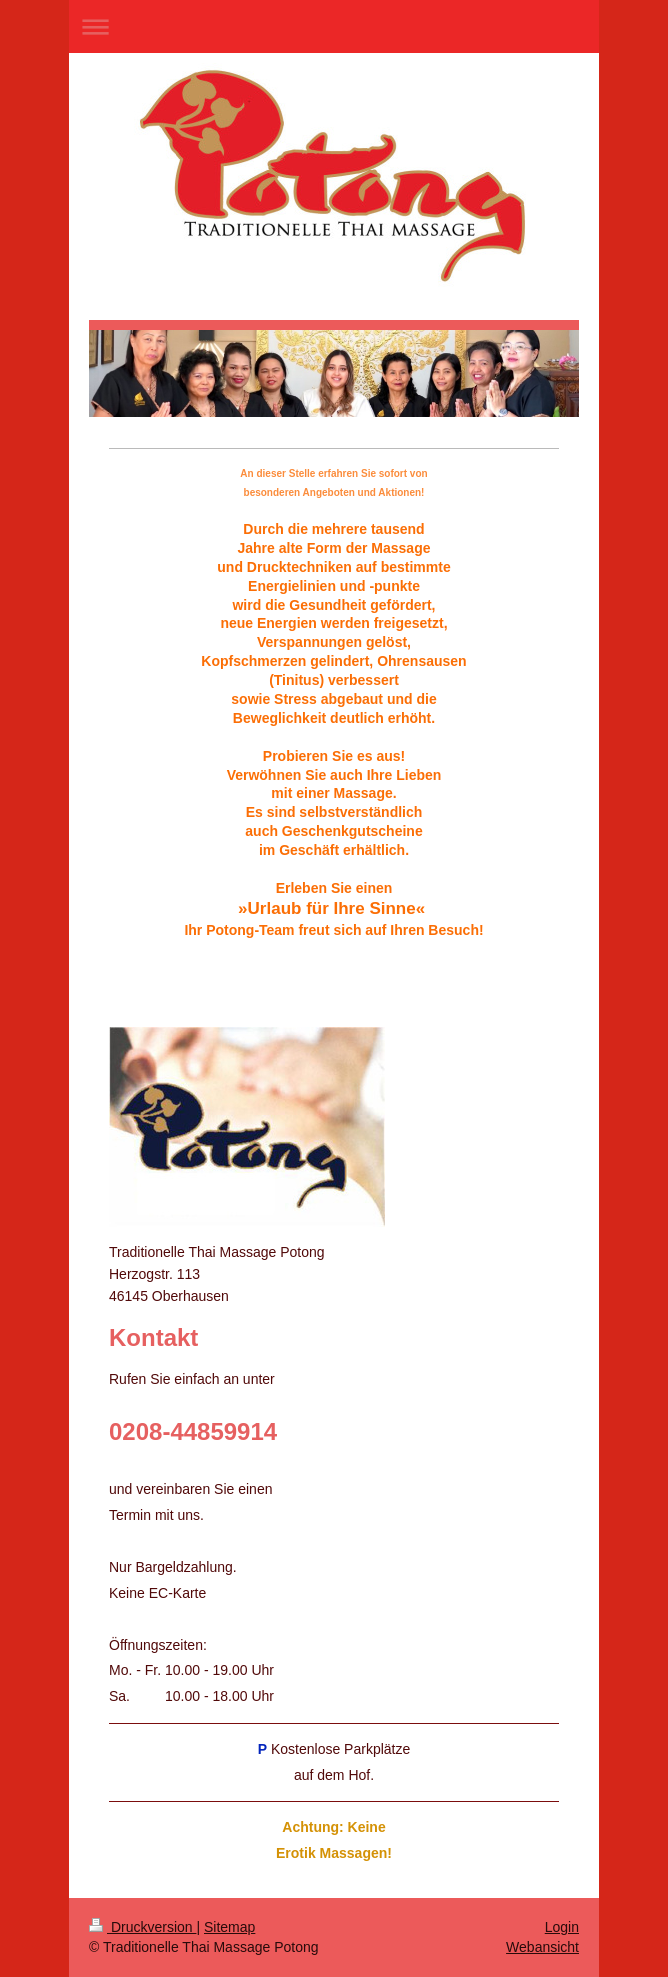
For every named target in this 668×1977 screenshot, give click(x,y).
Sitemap (229, 1927)
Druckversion (142, 1927)
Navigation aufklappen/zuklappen (334, 26)
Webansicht (542, 1947)
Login (562, 1927)
